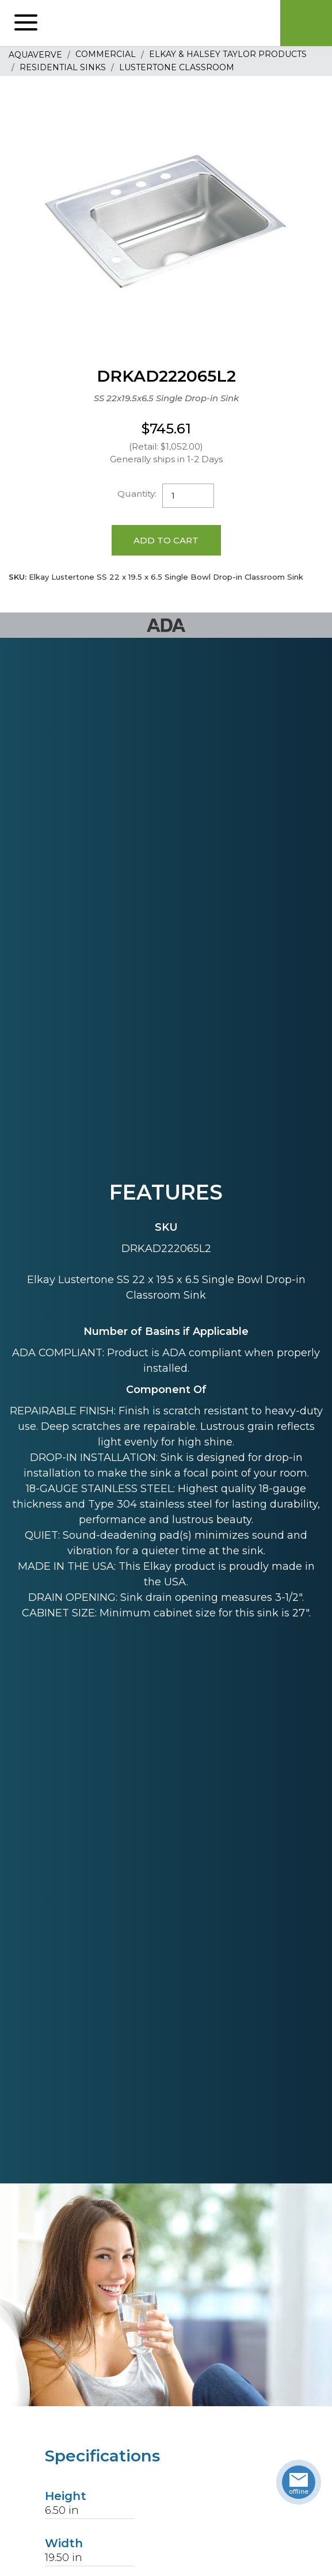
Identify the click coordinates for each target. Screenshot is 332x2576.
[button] (26, 23)
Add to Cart (166, 540)
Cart (306, 23)
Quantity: (137, 493)
